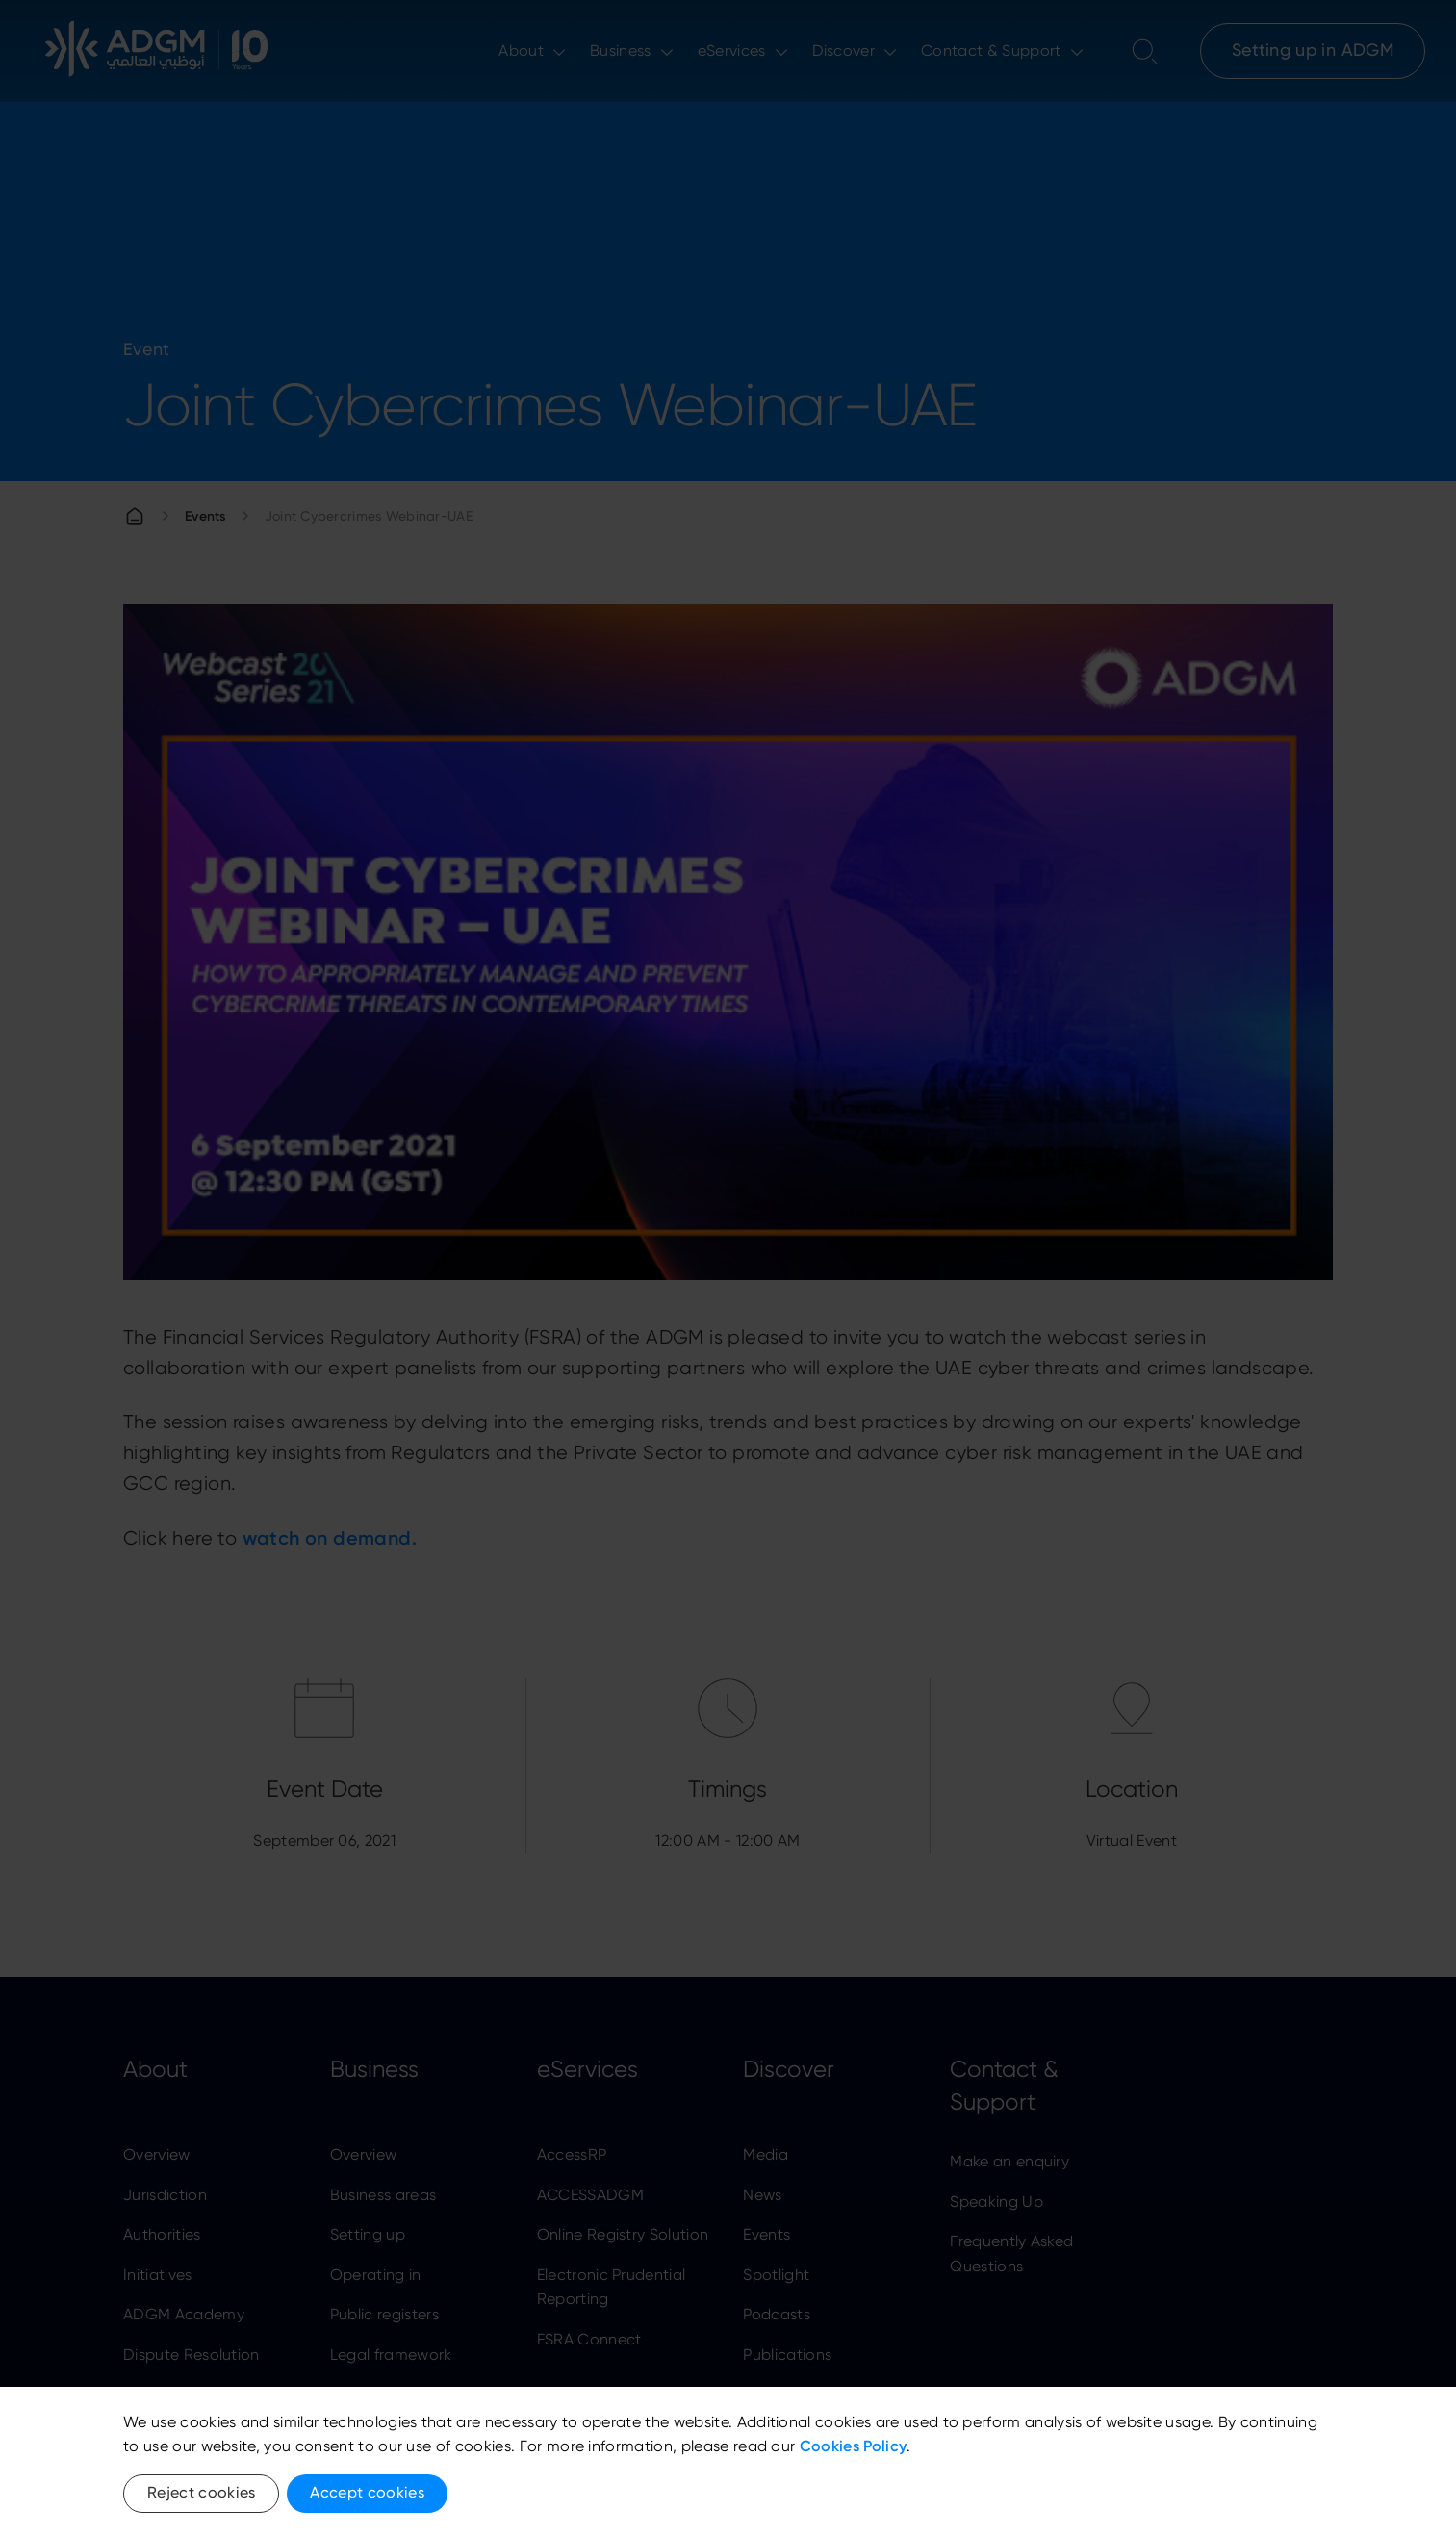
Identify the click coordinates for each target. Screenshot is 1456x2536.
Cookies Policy (853, 2446)
